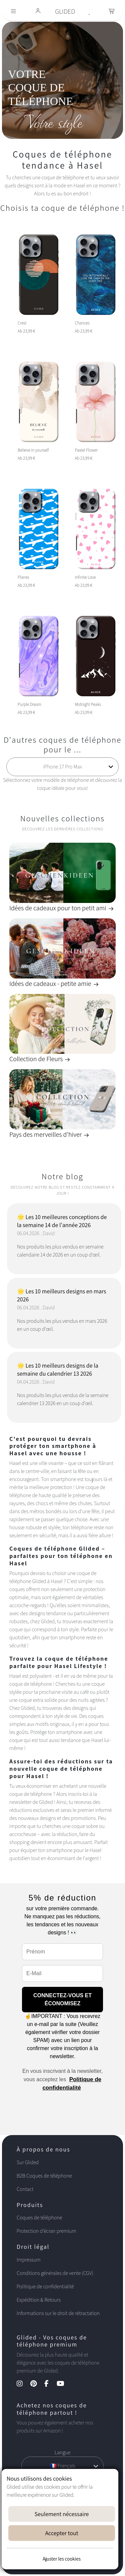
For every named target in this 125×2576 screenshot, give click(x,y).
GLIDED (65, 11)
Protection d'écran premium (46, 2230)
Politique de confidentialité (45, 2286)
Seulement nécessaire (62, 2514)
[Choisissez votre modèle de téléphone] (62, 766)
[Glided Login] (38, 11)
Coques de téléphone (39, 2217)
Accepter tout (61, 2533)
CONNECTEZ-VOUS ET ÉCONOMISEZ (62, 1999)
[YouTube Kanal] (64, 2384)
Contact (25, 2189)
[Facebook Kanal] (49, 2384)
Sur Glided (28, 2162)
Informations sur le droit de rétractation (58, 2313)
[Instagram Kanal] (23, 2384)
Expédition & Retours (39, 2299)
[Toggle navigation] (13, 11)
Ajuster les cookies (62, 2559)
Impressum (29, 2259)
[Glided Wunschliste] (90, 11)
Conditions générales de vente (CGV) (55, 2273)
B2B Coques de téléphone (44, 2175)
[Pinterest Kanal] (36, 2384)
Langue (62, 2452)
